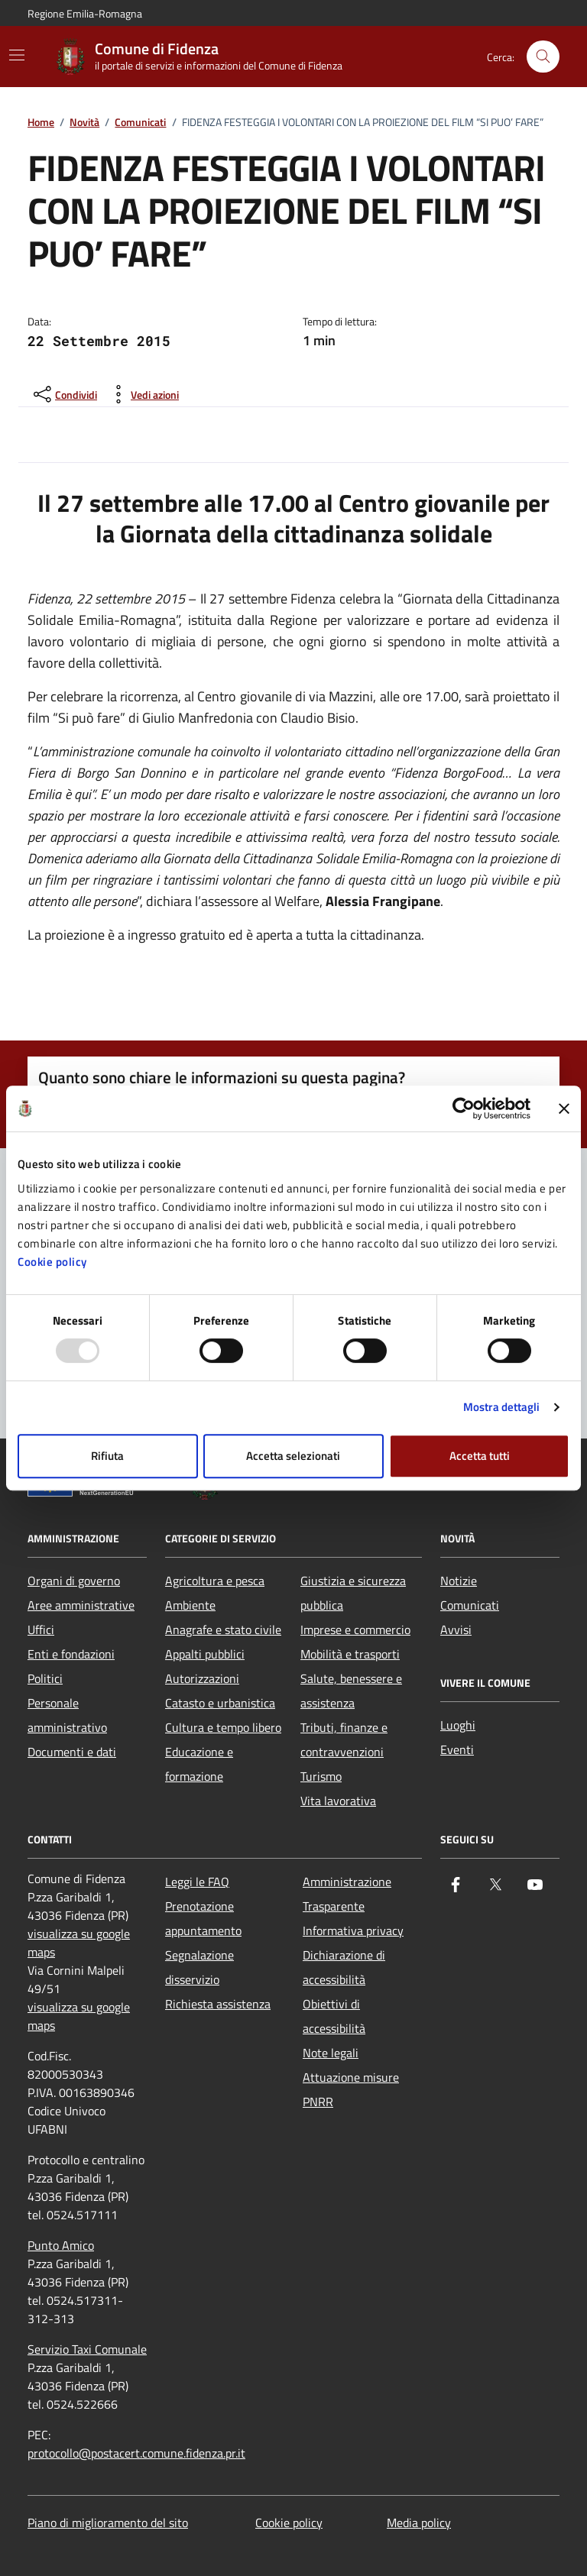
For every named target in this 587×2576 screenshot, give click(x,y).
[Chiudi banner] (564, 1108)
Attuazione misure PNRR (351, 2089)
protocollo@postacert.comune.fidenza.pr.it (136, 2453)
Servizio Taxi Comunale (87, 2349)
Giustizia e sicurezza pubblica (353, 1592)
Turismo (321, 1776)
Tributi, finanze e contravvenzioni (344, 1739)
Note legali (330, 2053)
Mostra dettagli (501, 1407)
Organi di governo (74, 1580)
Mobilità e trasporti (350, 1654)
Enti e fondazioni (71, 1654)
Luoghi (457, 1725)
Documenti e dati (72, 1752)
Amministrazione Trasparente (347, 1893)
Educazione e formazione (199, 1764)
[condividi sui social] (64, 394)
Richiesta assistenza (218, 2004)
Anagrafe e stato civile (223, 1629)
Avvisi (456, 1629)
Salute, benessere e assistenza (351, 1690)
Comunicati (140, 123)
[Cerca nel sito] (543, 56)
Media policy (419, 2522)
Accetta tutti (479, 1455)
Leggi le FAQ (197, 1881)
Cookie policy (52, 1261)
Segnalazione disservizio (199, 1967)
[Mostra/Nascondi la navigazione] (17, 55)
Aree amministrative (81, 1605)
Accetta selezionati (293, 1455)
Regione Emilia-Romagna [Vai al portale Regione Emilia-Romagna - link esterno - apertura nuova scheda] (85, 13)
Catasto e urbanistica (220, 1703)
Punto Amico (61, 2245)
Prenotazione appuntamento (203, 1918)
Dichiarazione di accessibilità (344, 1967)
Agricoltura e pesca (214, 1580)
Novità (84, 123)
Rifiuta (107, 1455)
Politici (45, 1678)
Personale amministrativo (67, 1715)
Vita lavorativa (338, 1800)
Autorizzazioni (202, 1678)
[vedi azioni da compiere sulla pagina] (142, 394)
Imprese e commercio (355, 1629)
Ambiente (190, 1605)
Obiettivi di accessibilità (334, 2016)
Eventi (457, 1749)
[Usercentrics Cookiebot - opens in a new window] (463, 1108)
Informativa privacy (353, 1930)
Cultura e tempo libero (223, 1727)
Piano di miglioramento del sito (108, 2522)
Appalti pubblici (205, 1654)
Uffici (41, 1629)
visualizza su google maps (79, 1942)
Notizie (458, 1580)
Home (41, 123)
